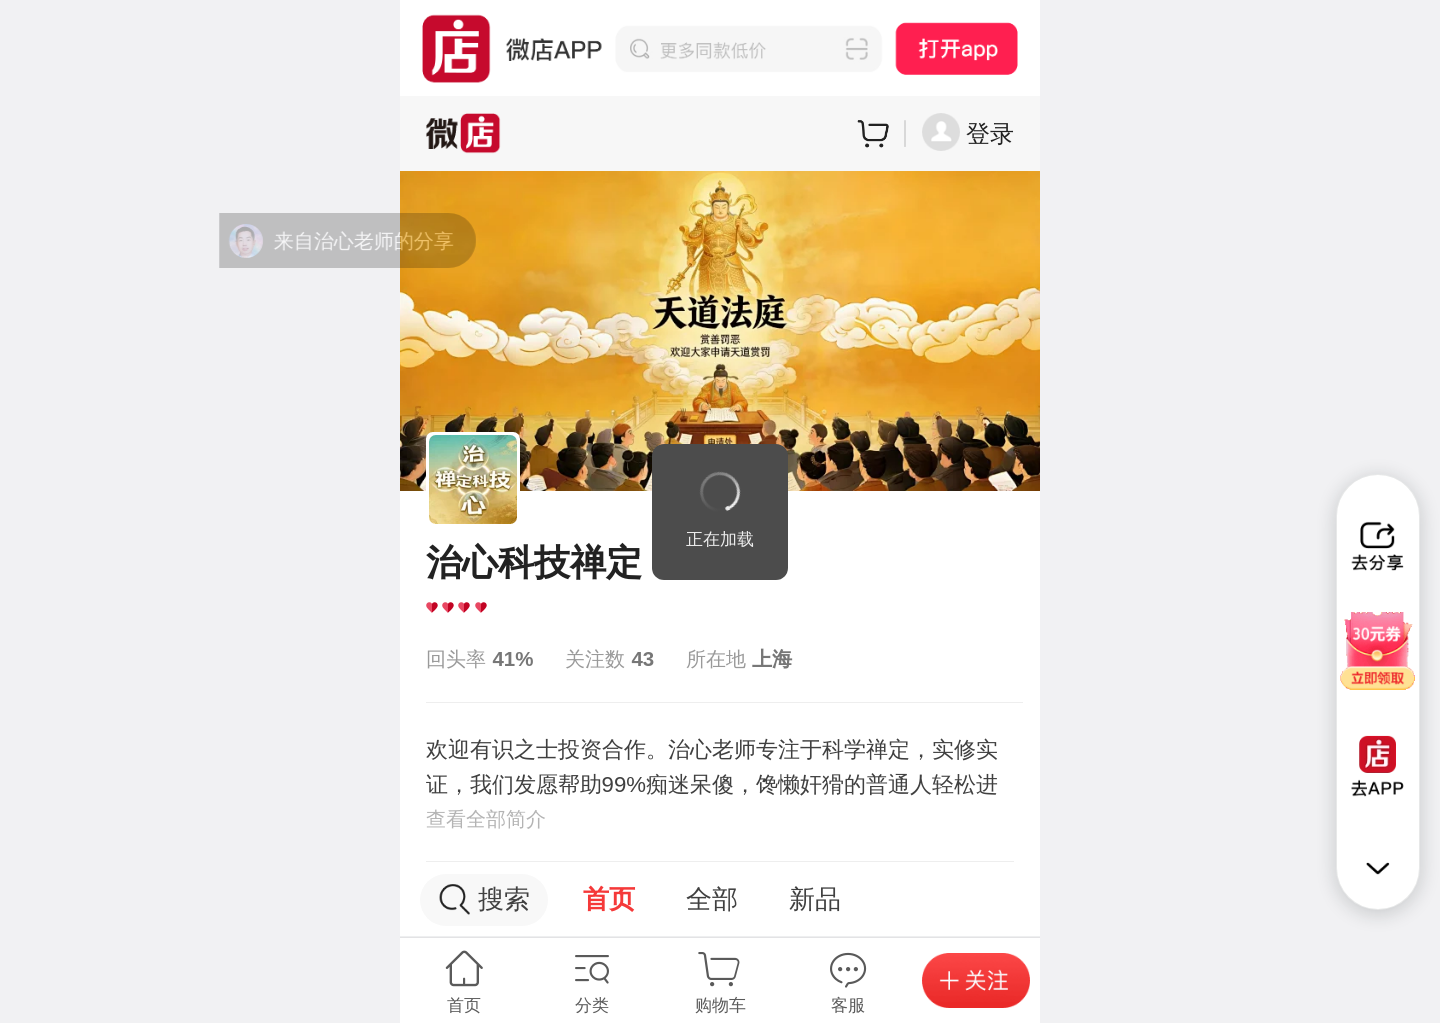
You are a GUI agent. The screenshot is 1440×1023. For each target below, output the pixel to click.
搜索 (484, 899)
